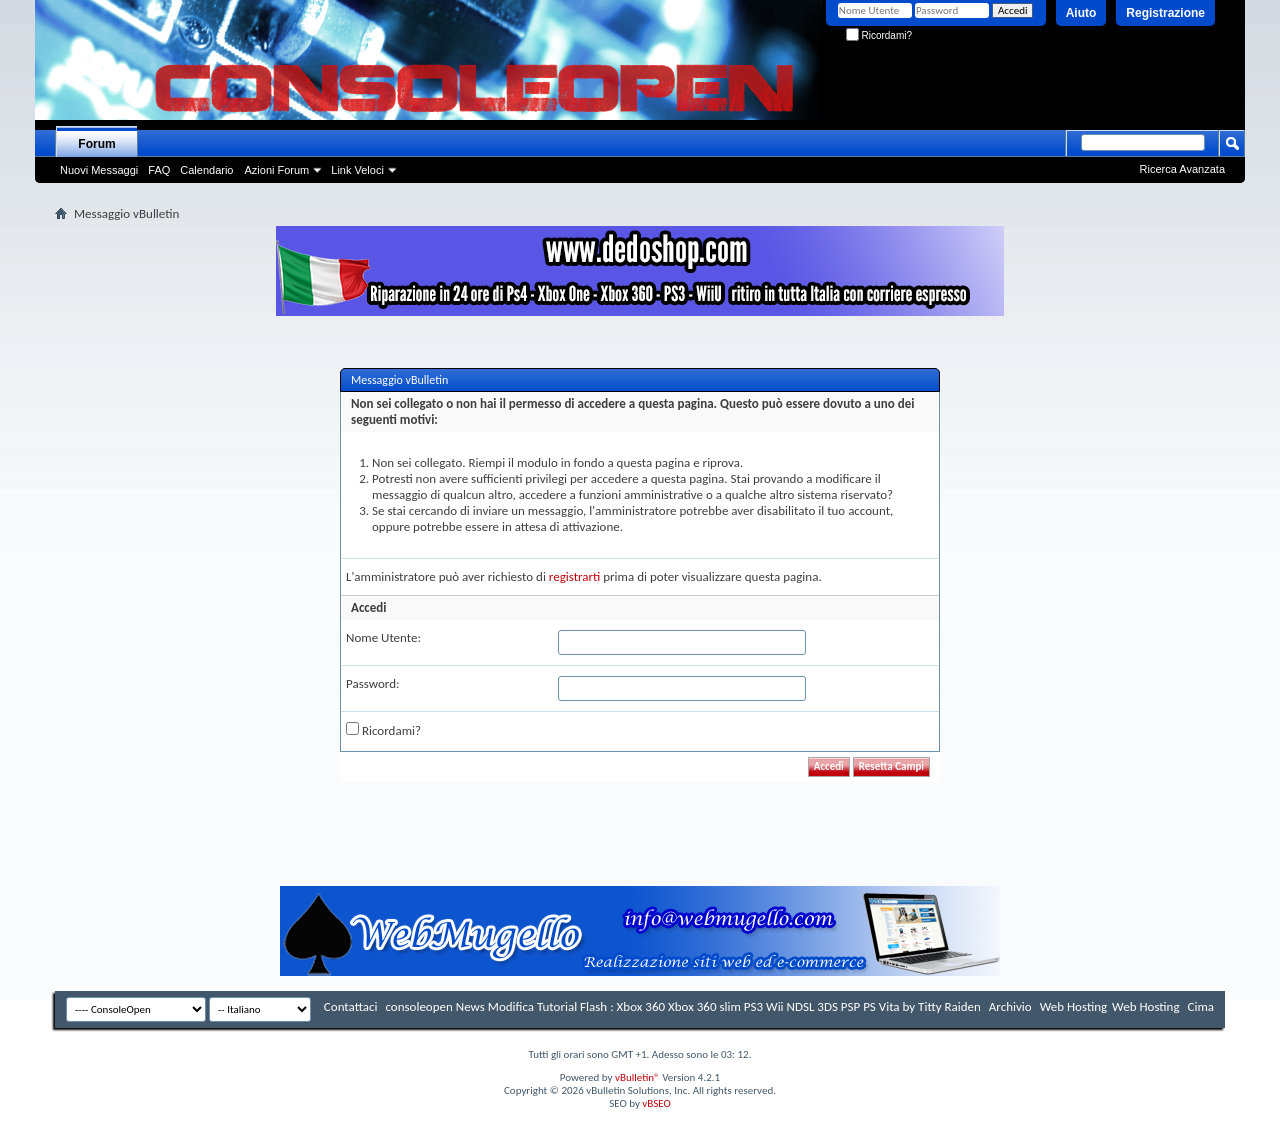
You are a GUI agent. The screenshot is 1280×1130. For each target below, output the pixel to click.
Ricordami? (879, 35)
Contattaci (351, 1006)
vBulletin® (637, 1077)
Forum (96, 144)
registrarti (575, 576)
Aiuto (1081, 13)
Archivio (1010, 1006)
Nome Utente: (383, 637)
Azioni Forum (276, 170)
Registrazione (1165, 13)
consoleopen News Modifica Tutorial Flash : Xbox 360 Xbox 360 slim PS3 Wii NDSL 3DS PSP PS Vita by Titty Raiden (682, 1006)
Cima (1200, 1006)
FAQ (159, 170)
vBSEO (656, 1103)
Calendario (206, 170)
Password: (372, 683)
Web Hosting (1073, 1006)
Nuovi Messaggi (99, 170)
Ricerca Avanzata (1182, 169)
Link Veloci (357, 170)
